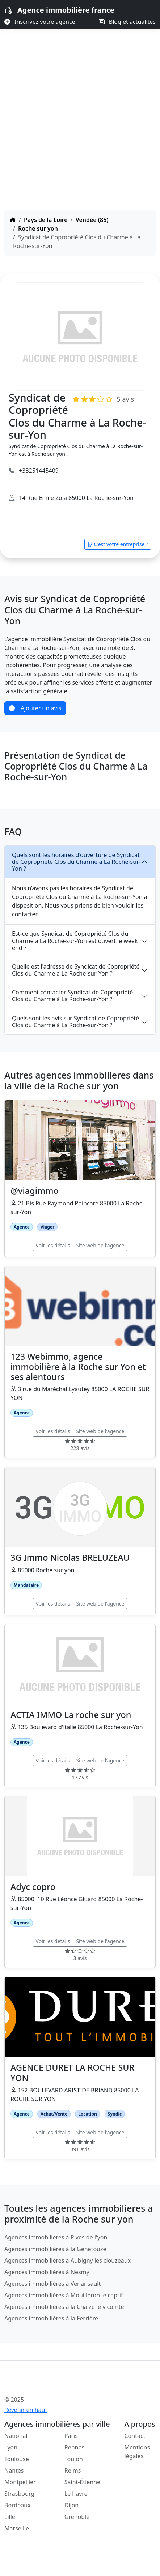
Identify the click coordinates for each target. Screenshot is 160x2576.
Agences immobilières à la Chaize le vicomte (64, 2307)
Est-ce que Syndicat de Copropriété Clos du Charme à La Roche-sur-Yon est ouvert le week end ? (75, 940)
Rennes (74, 2447)
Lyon (10, 2447)
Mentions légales (137, 2451)
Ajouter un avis (35, 708)
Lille (9, 2517)
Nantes (14, 2470)
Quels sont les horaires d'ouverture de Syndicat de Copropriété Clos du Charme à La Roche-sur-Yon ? (76, 862)
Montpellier (20, 2482)
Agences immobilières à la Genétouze (55, 2249)
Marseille (16, 2528)
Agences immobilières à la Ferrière (51, 2318)
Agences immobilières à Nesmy (46, 2272)
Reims (72, 2470)
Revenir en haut (25, 2410)
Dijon (71, 2505)
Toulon (73, 2459)
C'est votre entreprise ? (118, 544)
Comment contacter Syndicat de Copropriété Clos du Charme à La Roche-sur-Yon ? (72, 995)
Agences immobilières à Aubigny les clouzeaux (67, 2260)
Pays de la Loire (46, 220)
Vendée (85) (92, 220)
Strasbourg (19, 2494)
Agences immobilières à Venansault (52, 2284)
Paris (71, 2436)
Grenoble (77, 2517)
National (16, 2436)
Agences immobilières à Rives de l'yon (55, 2237)
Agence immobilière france (65, 10)
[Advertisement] (80, 126)
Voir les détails (53, 1245)
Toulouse (16, 2459)
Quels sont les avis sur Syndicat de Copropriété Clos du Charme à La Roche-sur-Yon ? (75, 1021)
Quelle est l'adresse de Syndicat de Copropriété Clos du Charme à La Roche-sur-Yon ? (76, 970)
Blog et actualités (127, 22)
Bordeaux (17, 2505)
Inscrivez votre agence (39, 22)
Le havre (76, 2494)
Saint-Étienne (82, 2482)
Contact (135, 2436)
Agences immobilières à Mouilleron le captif (63, 2295)
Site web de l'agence (100, 1245)
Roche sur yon (38, 228)
